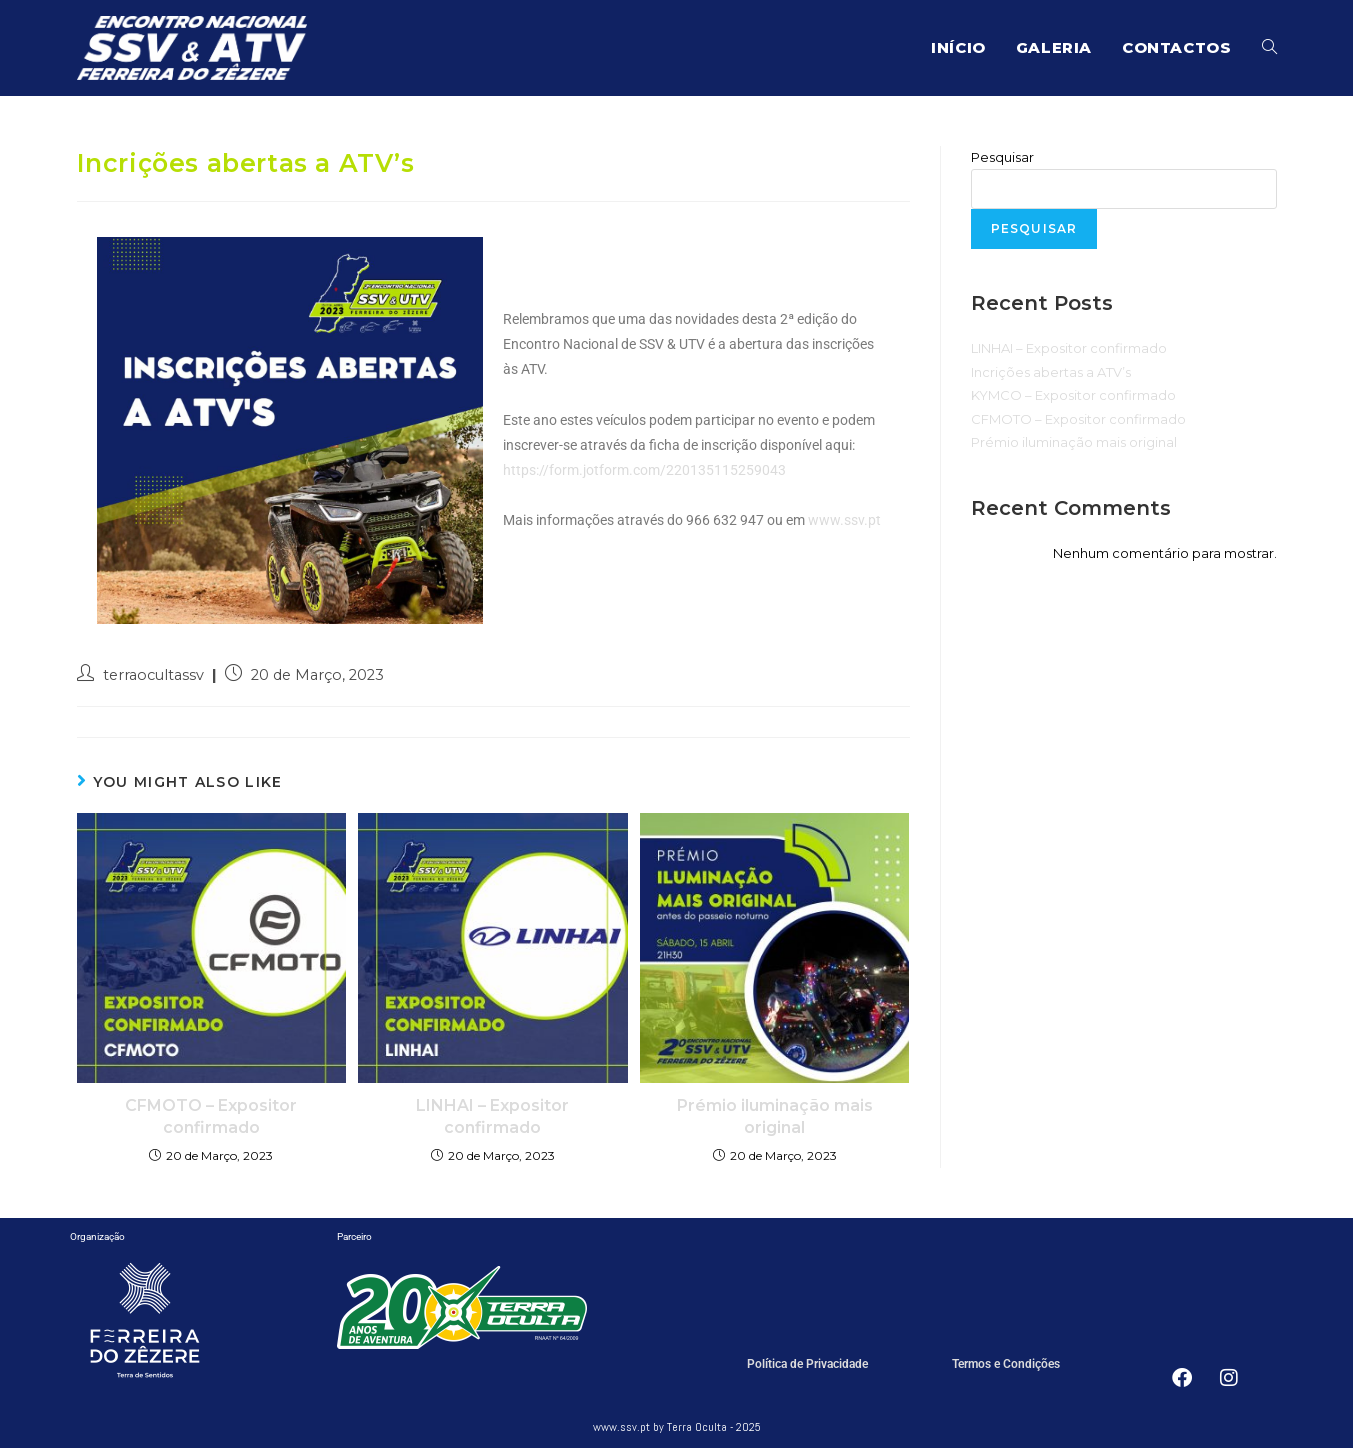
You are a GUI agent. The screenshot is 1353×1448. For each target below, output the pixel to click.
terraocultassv (153, 675)
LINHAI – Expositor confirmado (492, 1116)
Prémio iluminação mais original (775, 1116)
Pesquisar (1002, 157)
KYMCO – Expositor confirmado (1073, 395)
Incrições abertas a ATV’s (1051, 372)
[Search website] (1269, 48)
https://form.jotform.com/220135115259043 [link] (644, 470)
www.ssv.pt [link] (844, 520)
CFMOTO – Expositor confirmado (211, 1116)
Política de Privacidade (807, 1364)
